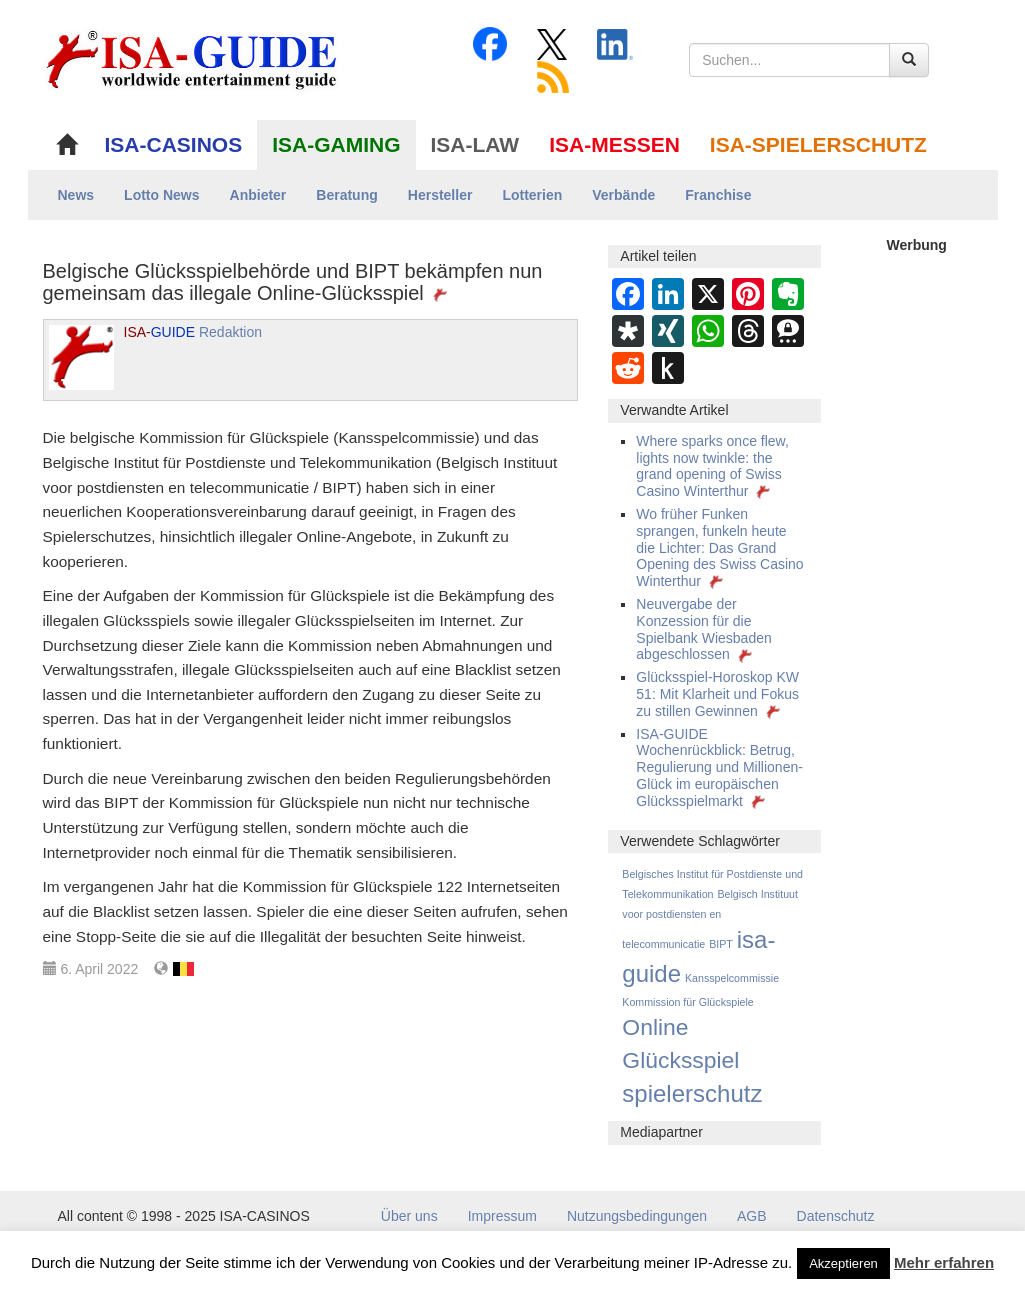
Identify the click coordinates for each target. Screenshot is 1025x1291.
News (76, 195)
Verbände (623, 195)
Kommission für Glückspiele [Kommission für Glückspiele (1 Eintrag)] (687, 1002)
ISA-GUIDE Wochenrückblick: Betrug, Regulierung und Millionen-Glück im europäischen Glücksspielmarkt (719, 767)
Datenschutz (836, 1216)
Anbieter (258, 195)
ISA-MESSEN (614, 144)
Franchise (718, 195)
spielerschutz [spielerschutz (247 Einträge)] (692, 1093)
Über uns (409, 1216)
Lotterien (532, 195)
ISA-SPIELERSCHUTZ (818, 144)
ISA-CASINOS (174, 144)
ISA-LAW (475, 144)
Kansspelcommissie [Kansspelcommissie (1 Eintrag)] (732, 978)
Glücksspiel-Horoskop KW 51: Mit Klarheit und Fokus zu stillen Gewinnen (717, 694)
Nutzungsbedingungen (637, 1216)
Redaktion (193, 332)
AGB (752, 1216)
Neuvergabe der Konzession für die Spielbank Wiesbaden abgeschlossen (703, 629)
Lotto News (161, 195)
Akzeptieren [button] (843, 1263)
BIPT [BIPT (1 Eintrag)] (721, 944)
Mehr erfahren (944, 1262)
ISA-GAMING (336, 144)
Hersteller (440, 195)
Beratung (346, 195)
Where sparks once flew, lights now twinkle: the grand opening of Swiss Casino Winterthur (712, 466)
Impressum (502, 1216)
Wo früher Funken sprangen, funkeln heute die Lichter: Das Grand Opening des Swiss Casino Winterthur (719, 547)
